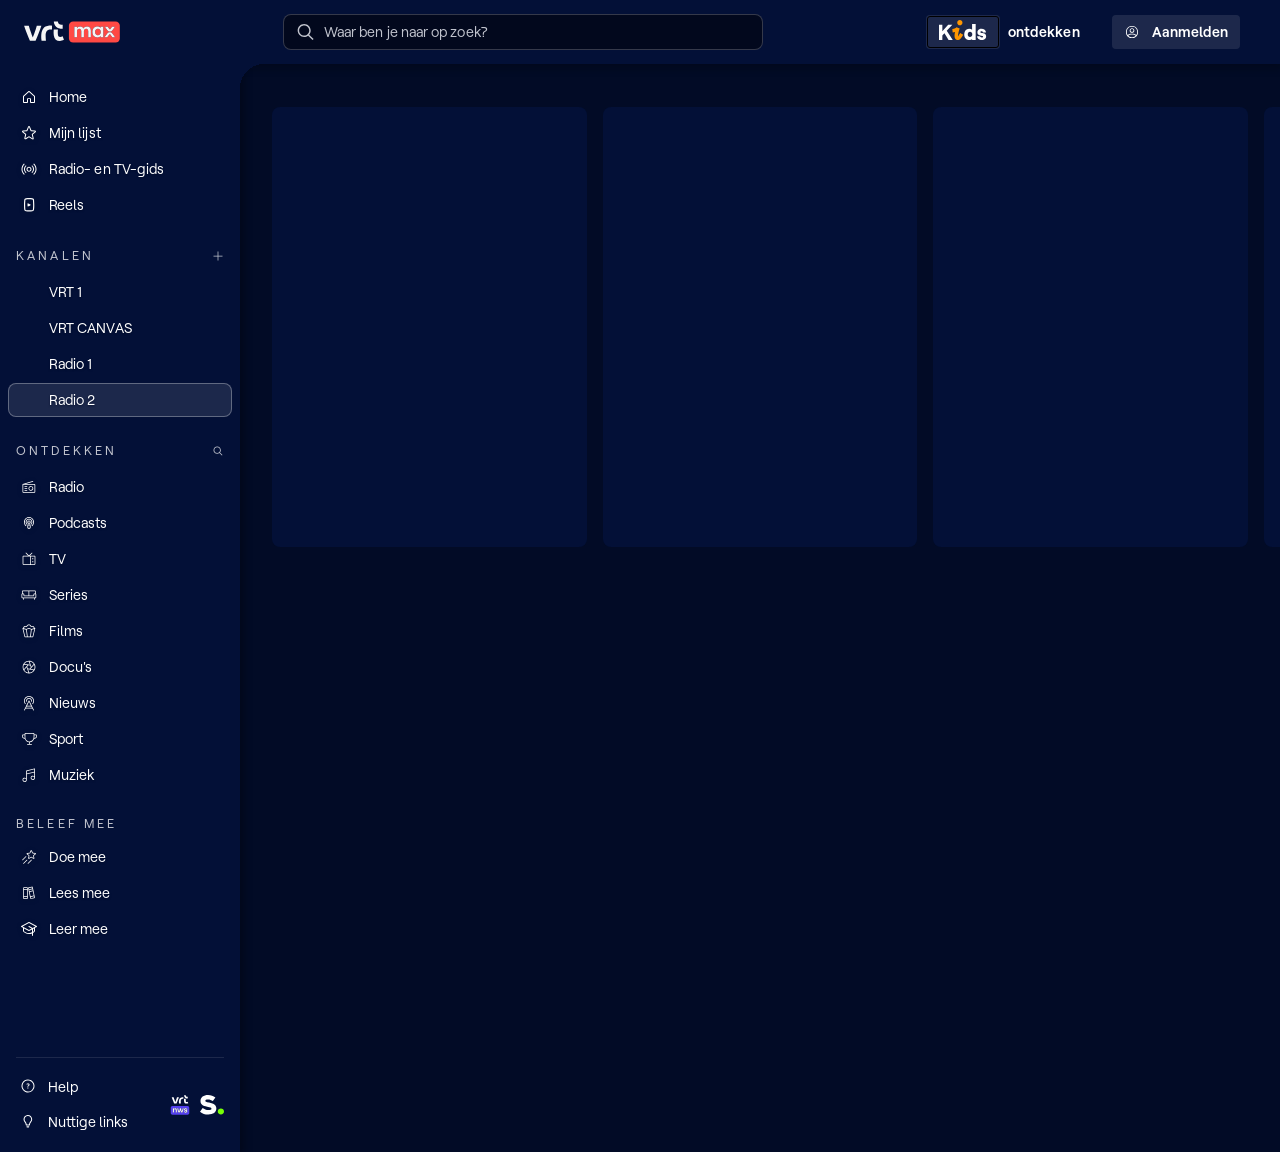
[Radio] (120, 487)
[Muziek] (120, 775)
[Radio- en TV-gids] (120, 169)
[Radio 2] (120, 400)
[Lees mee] (120, 893)
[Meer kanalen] (218, 256)
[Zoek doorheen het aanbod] (218, 451)
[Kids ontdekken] (1007, 32)
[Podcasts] (120, 523)
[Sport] (120, 739)
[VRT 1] (120, 292)
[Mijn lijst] (120, 133)
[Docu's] (120, 667)
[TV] (120, 559)
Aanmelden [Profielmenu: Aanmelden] (1176, 32)
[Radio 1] (120, 364)
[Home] (120, 97)
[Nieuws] (120, 703)
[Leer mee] (120, 929)
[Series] (120, 595)
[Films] (120, 631)
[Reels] (120, 205)
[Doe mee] (120, 857)
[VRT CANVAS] (120, 328)
